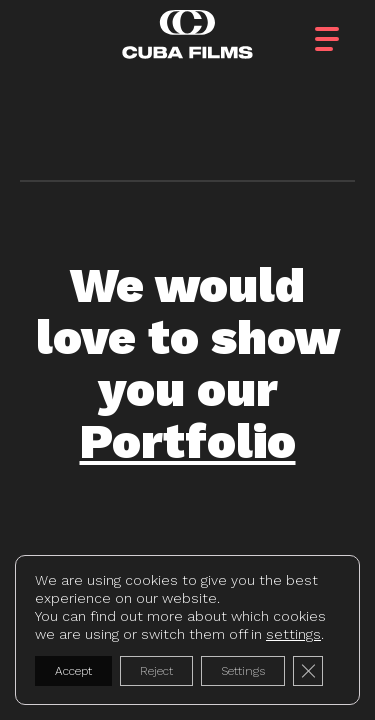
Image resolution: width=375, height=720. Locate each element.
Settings (243, 671)
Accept (73, 671)
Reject (156, 671)
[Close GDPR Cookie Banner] (308, 671)
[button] (345, 33)
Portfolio (188, 441)
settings (293, 634)
